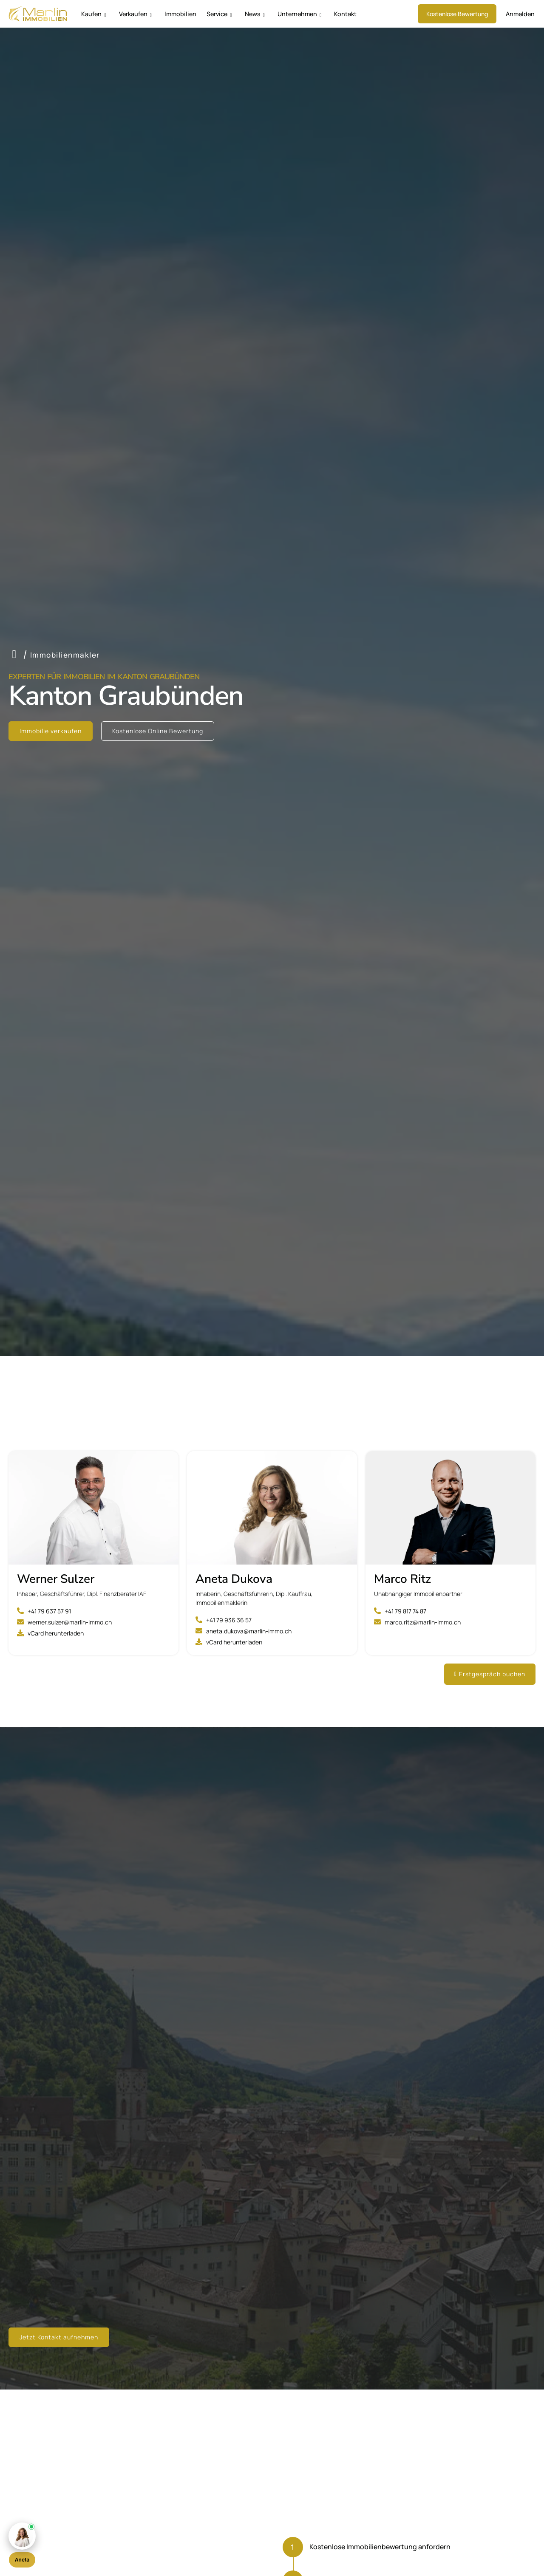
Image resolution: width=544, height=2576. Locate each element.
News (241, 14)
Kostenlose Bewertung (460, 14)
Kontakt (326, 14)
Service (208, 14)
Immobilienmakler (65, 655)
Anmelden (522, 14)
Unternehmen (283, 14)
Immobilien (172, 14)
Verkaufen (131, 14)
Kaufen (92, 14)
